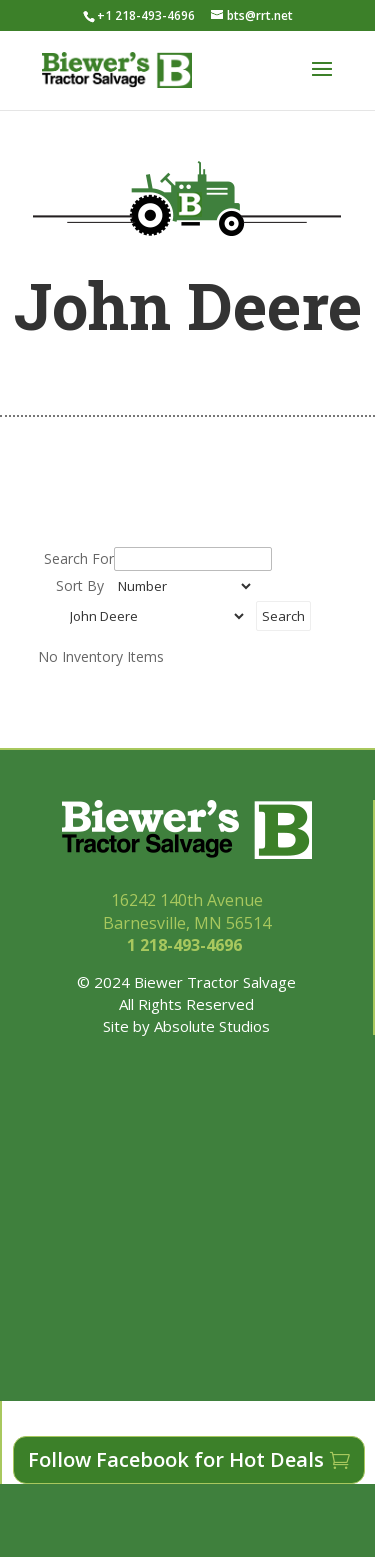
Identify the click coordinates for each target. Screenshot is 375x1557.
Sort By (80, 585)
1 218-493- (186, 945)
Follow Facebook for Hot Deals (176, 1459)
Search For (79, 558)
